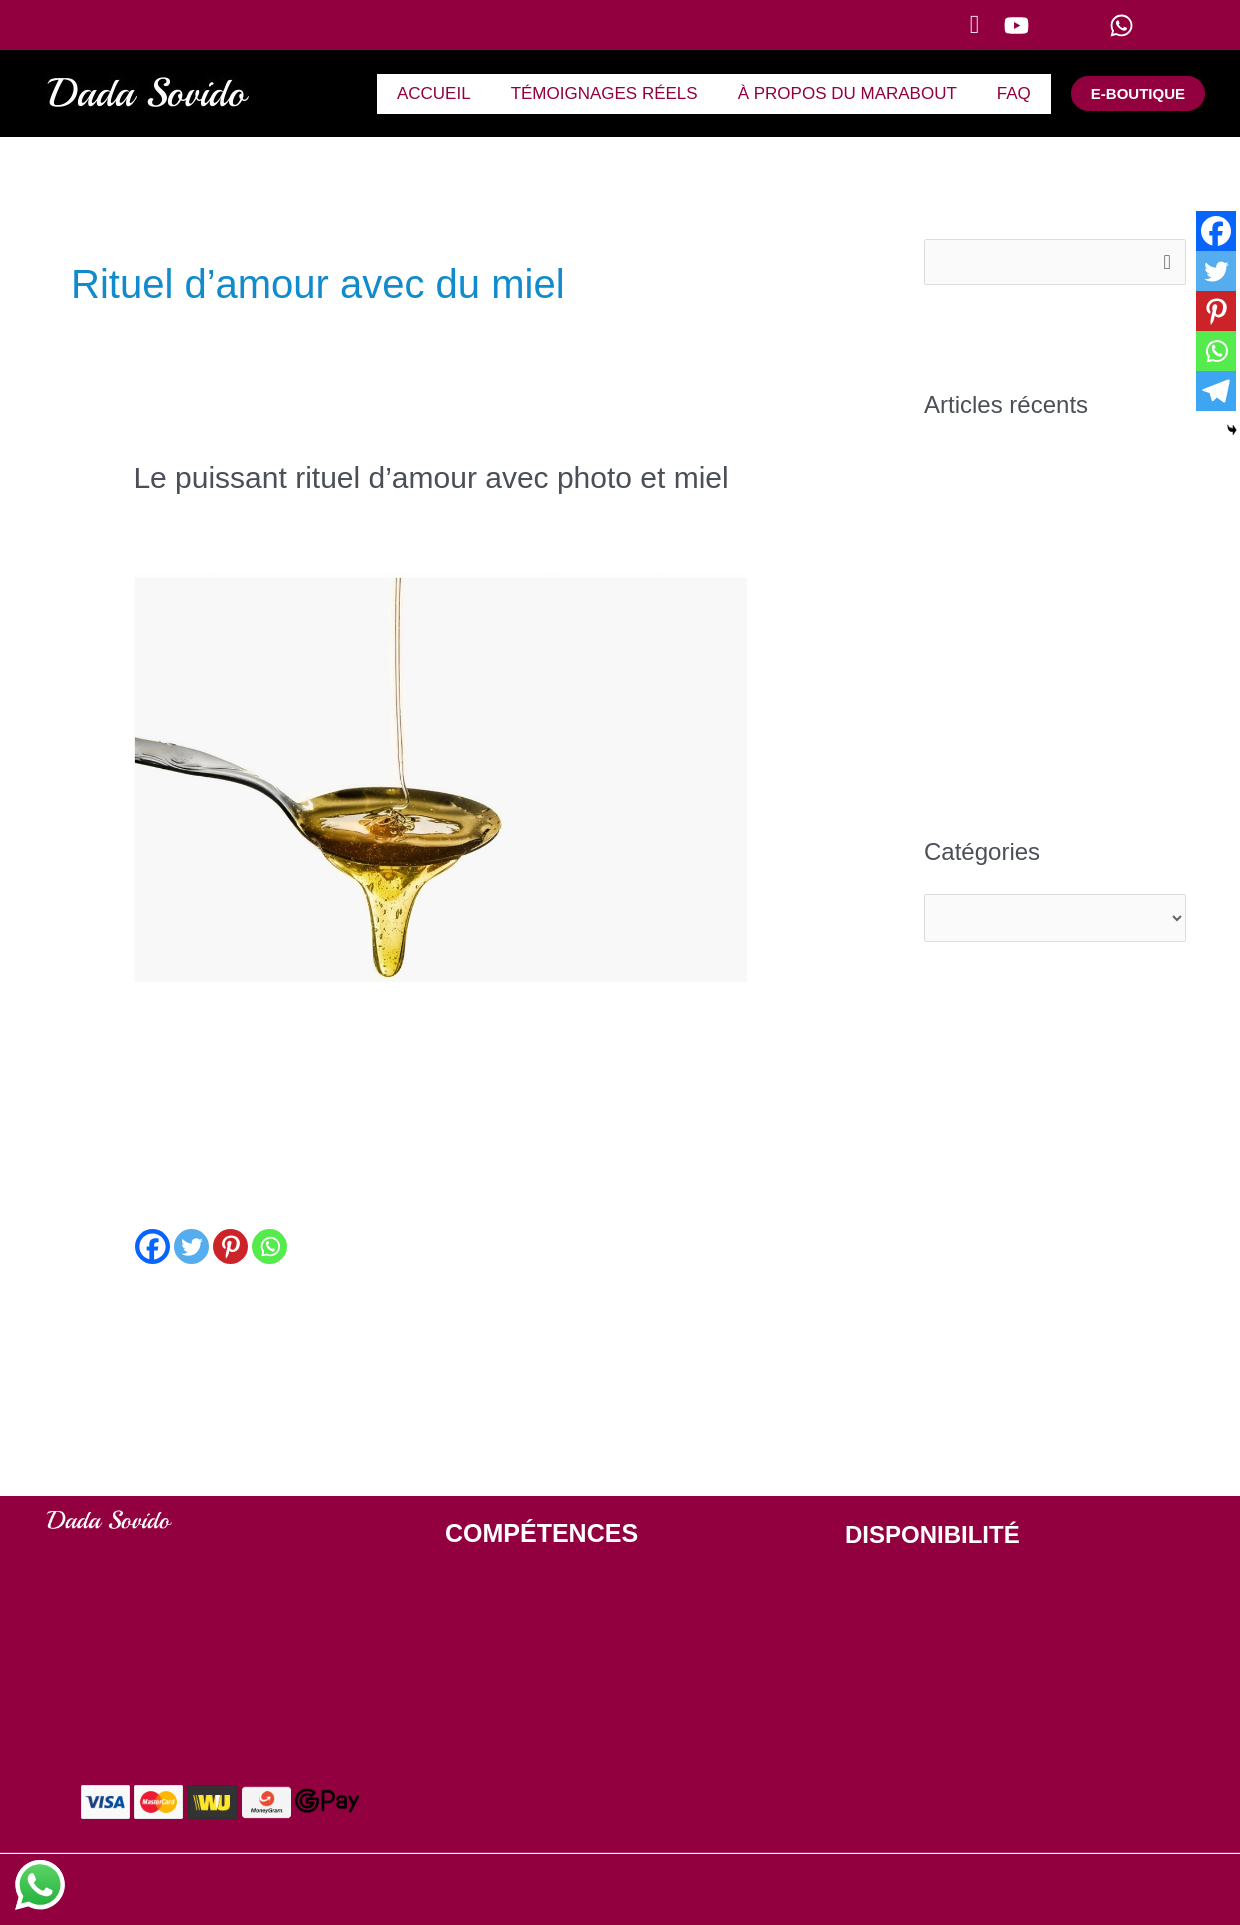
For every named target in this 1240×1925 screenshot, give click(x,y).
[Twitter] (191, 1246)
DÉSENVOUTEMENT (513, 1586)
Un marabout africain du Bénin (1039, 535)
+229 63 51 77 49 (911, 1735)
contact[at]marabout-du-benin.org (970, 1796)
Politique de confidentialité (803, 1890)
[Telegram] (1216, 391)
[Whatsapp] (269, 1246)
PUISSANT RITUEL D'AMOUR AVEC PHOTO (587, 1636)
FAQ (1017, 93)
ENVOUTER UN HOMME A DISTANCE (567, 1788)
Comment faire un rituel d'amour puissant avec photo (332, 514)
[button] (975, 25)
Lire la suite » (183, 1308)
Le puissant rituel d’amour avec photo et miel (430, 477)
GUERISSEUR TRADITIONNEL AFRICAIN (578, 1737)
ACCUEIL (455, 93)
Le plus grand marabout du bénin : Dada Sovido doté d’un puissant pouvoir (1053, 608)
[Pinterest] (230, 1246)
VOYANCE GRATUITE (515, 1687)
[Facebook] (152, 1246)
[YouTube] (1045, 25)
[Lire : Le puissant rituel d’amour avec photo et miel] (439, 776)
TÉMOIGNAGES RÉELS (619, 93)
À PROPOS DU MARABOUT (856, 93)
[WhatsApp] (1154, 25)
